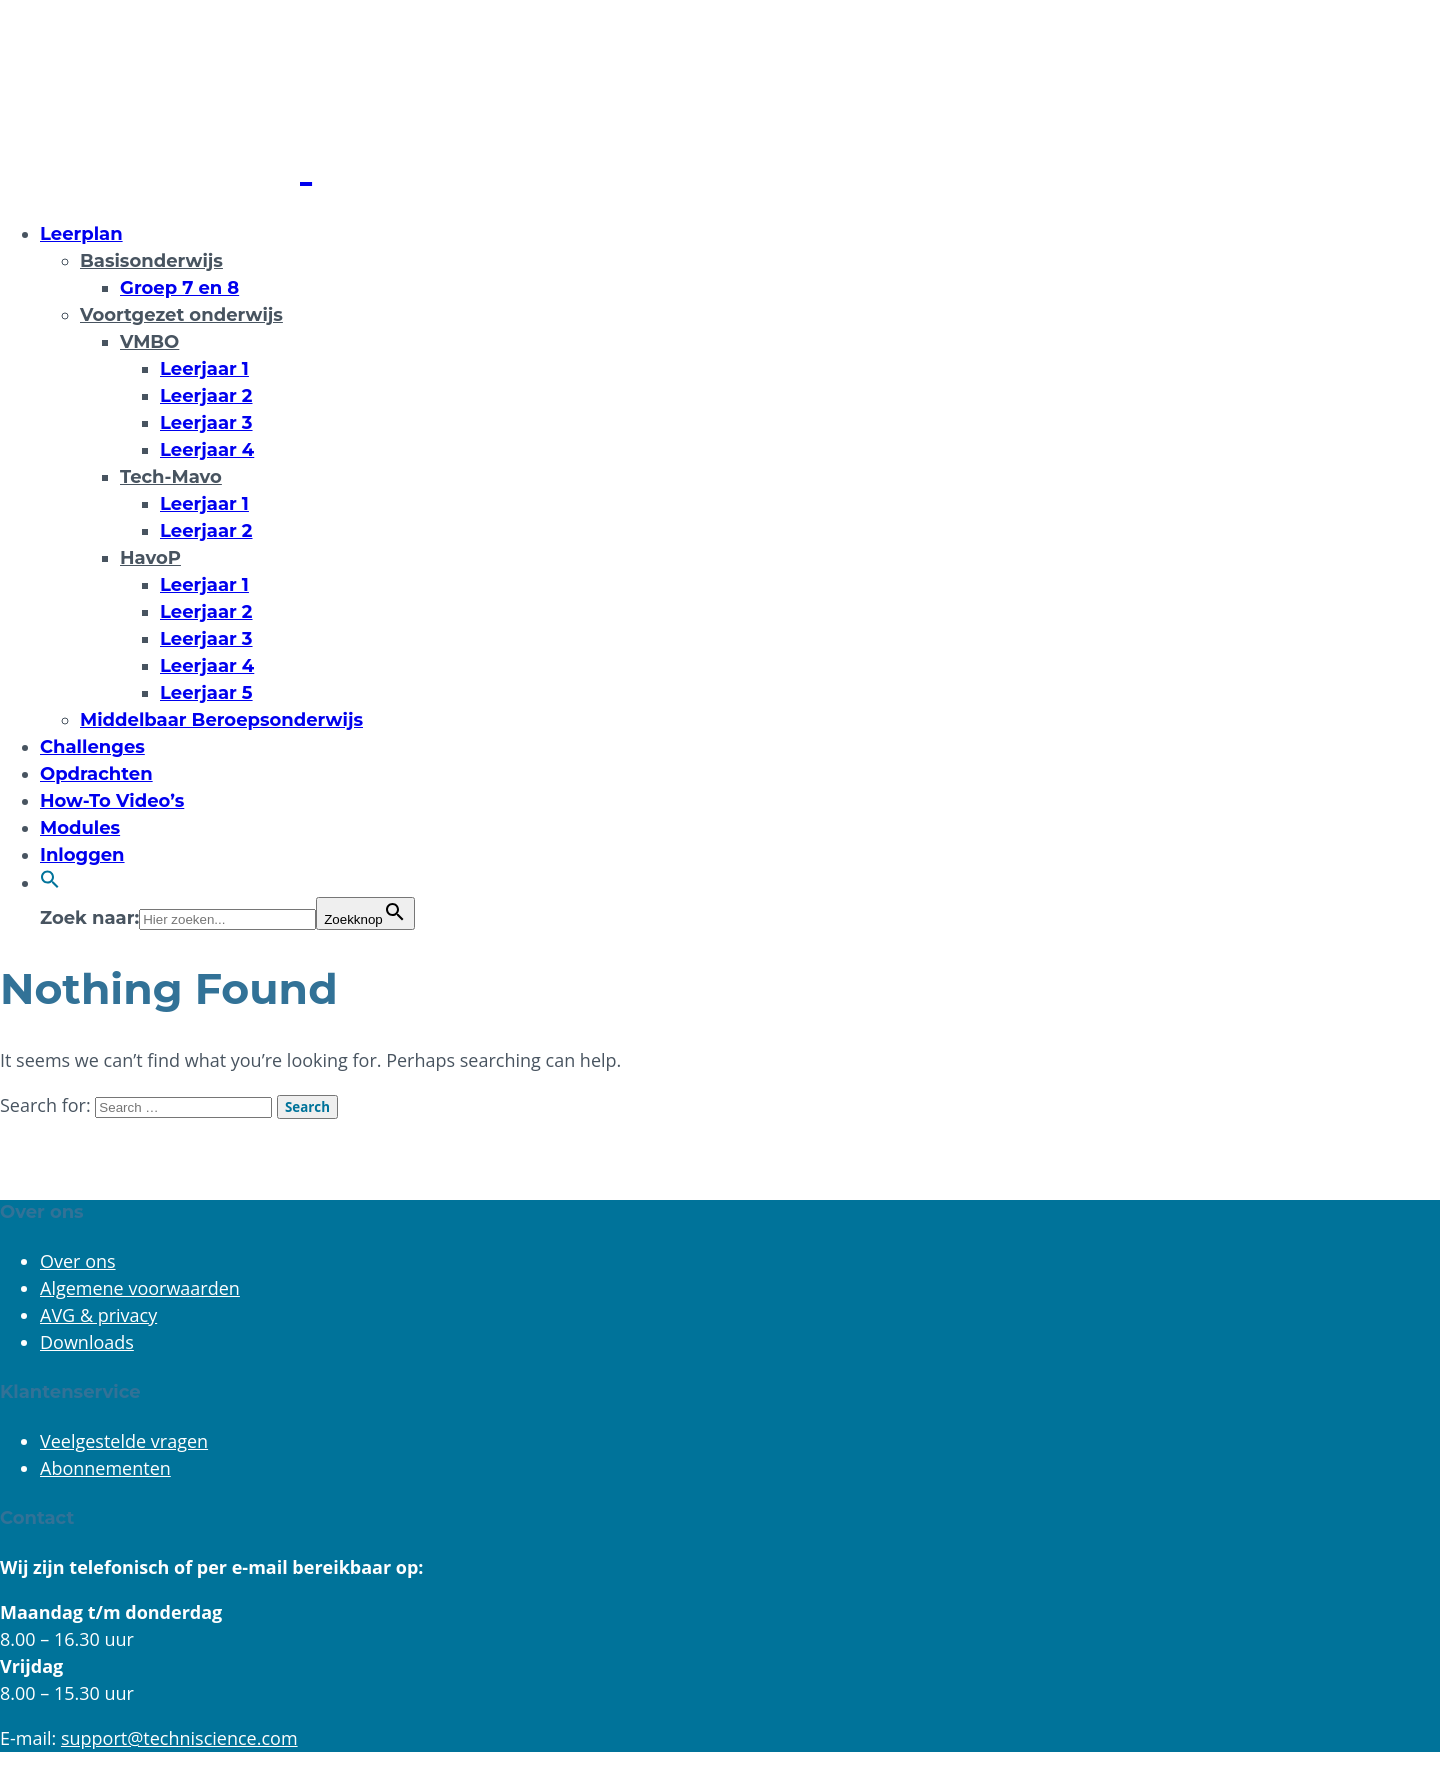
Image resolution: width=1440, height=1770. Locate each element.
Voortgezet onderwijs (181, 315)
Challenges (92, 747)
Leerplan (81, 234)
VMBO (149, 342)
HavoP (150, 558)
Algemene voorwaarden (140, 1288)
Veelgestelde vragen (124, 1441)
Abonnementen (105, 1468)
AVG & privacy (98, 1315)
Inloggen (82, 855)
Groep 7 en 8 (179, 288)
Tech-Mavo (171, 477)
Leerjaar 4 (207, 450)
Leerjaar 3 (206, 423)
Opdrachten (96, 774)
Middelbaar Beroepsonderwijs (221, 720)
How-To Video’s (112, 801)
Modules (80, 828)
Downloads (87, 1342)
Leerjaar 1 (204, 369)
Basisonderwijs (151, 261)
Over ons (78, 1261)
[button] (50, 883)
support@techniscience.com (179, 1738)
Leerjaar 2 (206, 396)
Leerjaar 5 (206, 693)
